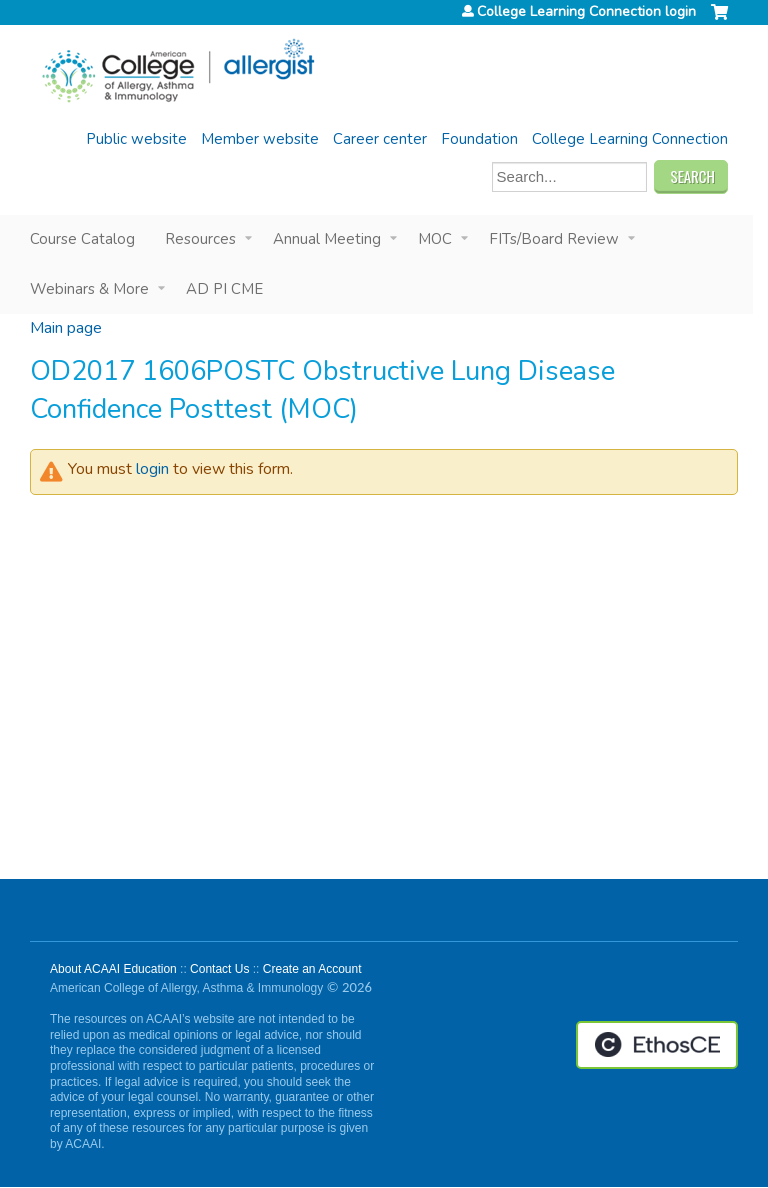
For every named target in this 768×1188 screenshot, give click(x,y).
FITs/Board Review (554, 239)
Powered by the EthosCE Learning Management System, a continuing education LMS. (657, 1045)
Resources (200, 239)
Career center (380, 139)
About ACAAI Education (113, 969)
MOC (435, 239)
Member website (260, 139)
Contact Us (219, 969)
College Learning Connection (630, 139)
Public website (136, 139)
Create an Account (312, 969)
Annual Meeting (327, 239)
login (152, 469)
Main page (66, 328)
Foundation (479, 139)
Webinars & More (89, 289)
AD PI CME (224, 289)
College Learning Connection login (586, 12)
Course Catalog (82, 239)
